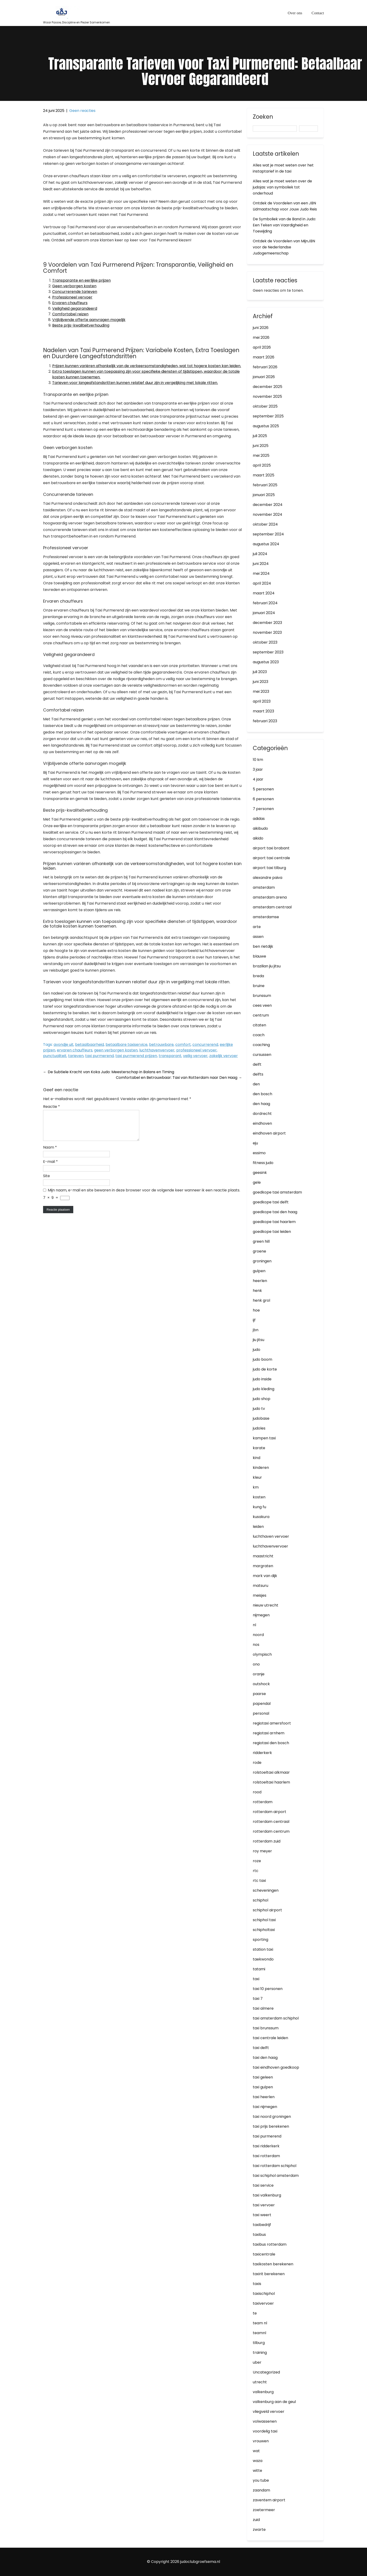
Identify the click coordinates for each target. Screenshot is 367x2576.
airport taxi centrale (271, 858)
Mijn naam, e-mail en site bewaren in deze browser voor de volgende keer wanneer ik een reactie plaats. (144, 1195)
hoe (256, 1310)
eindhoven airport (269, 1133)
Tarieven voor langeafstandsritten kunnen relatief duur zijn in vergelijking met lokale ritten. (135, 382)
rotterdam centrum (271, 1831)
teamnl (259, 2333)
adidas (259, 818)
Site (46, 1181)
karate (259, 1448)
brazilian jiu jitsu (267, 966)
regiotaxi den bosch (271, 1743)
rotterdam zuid (266, 1841)
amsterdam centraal (272, 907)
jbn (255, 1330)
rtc (255, 1870)
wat (256, 2451)
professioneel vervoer (196, 1050)
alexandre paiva (267, 877)
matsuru (260, 1585)
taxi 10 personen (268, 1988)
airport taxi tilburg (269, 867)
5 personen (263, 789)
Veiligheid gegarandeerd (74, 308)
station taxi (263, 1949)
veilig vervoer (195, 1055)
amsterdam (264, 887)
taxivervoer (263, 2303)
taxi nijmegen (265, 2106)
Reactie (51, 1106)
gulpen (259, 1271)
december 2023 (267, 622)
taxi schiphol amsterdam (276, 2175)
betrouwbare (161, 1044)
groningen (262, 1261)
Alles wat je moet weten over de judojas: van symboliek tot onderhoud (282, 187)
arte (257, 926)
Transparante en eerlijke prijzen (81, 280)
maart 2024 (264, 593)
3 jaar (258, 769)
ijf (254, 1320)
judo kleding (263, 1389)
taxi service (263, 2185)
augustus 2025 (266, 426)
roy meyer (262, 1851)
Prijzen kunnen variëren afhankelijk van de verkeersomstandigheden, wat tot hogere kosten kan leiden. (146, 366)
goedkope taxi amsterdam (277, 1192)
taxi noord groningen (272, 2116)
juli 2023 (260, 671)
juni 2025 (260, 445)
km (256, 1487)
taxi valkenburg (267, 2195)
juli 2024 (260, 553)
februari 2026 (265, 367)
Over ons (295, 13)
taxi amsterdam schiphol (276, 2018)
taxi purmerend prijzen (136, 1055)
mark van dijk (265, 1575)
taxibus (259, 2234)
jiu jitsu (258, 1339)
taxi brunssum (266, 2028)
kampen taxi (264, 1438)
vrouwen (261, 2441)
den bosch (262, 1094)
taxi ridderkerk (266, 2146)
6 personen (263, 799)
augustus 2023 (266, 662)
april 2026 (262, 347)
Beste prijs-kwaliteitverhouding (80, 325)
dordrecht (262, 1113)
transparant (170, 1055)
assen (258, 936)
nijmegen (261, 1615)
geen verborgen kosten (116, 1050)
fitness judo (263, 1162)
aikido (258, 838)
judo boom (262, 1359)
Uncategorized (266, 2372)
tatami (259, 1969)
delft (257, 1064)
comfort (183, 1044)
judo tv (259, 1408)
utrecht (260, 2382)
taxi (256, 1979)
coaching (261, 1044)
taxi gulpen (263, 2087)
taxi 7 (258, 1998)
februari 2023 (265, 721)
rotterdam (262, 1802)
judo (256, 1349)
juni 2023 (260, 681)
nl (254, 1625)
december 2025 (267, 386)
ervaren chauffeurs (74, 1050)
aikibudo (260, 828)
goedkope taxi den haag (275, 1212)
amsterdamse (266, 917)
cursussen (262, 1054)
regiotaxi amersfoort (272, 1723)
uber (257, 2362)
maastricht (263, 1556)
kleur (257, 1477)
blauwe (259, 956)
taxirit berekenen (269, 2274)
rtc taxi (259, 1880)
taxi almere (263, 2008)
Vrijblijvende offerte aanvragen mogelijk (88, 319)
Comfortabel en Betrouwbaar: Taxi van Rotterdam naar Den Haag (179, 1077)
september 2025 (268, 416)
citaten (259, 1025)
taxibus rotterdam (269, 2244)
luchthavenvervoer (157, 1050)
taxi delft (261, 2047)
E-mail (50, 1167)
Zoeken (263, 117)
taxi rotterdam (266, 2156)
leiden (258, 1526)
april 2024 (262, 583)
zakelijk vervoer (223, 1055)
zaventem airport (269, 2500)
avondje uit (63, 1044)
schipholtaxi (264, 1929)
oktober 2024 (265, 524)
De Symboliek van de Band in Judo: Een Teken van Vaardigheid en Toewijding (284, 225)
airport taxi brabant (271, 848)
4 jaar (258, 779)
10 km (258, 759)
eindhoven (262, 1123)
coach (258, 1035)
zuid (256, 2519)
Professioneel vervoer (72, 297)
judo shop (261, 1398)
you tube (261, 2480)
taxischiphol (264, 2293)
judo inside (262, 1379)
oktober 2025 (265, 406)
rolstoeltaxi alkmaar (271, 1772)
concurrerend (205, 1044)
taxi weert (262, 2215)
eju (255, 1143)
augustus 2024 (266, 544)
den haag (261, 1103)
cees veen (262, 1005)
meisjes (259, 1595)
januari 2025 (264, 495)
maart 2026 (263, 357)
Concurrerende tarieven (74, 291)
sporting (260, 1939)
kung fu (259, 1507)
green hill (261, 1241)
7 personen (263, 808)
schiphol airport (267, 1910)
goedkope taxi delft (271, 1202)
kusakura (261, 1516)
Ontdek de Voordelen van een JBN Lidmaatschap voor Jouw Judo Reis (285, 206)
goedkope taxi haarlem (274, 1221)
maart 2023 (263, 711)
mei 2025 (261, 455)
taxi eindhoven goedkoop (276, 2067)
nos (256, 1644)
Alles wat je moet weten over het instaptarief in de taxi (283, 168)
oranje (258, 1674)
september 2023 (268, 652)
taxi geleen (263, 2077)
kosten (259, 1497)
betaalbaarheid (89, 1044)
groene (259, 1251)
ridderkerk (262, 1752)
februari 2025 (265, 485)
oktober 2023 (265, 642)
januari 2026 (264, 377)
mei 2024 (261, 573)
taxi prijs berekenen (271, 2126)
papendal (262, 1703)
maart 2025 (263, 475)
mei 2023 (261, 691)
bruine (258, 985)
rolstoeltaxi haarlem (271, 1782)
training (260, 2352)
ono (256, 1664)
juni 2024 (261, 563)
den (256, 1084)
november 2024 (267, 514)
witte (257, 2470)
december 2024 (268, 504)
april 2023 (262, 701)
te (255, 2313)
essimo (259, 1153)
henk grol (261, 1300)
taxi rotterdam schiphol (274, 2165)
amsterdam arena (270, 897)
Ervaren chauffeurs (70, 303)
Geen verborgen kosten (74, 286)
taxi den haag (265, 2057)
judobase (261, 1418)
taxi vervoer (264, 2205)
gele (257, 1182)
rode (257, 1762)
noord (258, 1634)
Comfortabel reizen (70, 314)
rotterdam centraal (271, 1821)
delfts (258, 1074)
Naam (50, 1153)
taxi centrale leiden (270, 2038)
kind (256, 1457)
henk (257, 1290)
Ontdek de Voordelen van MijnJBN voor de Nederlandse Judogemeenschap (284, 247)
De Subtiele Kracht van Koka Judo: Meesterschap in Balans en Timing (108, 1072)
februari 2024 (265, 603)
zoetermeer (264, 2510)
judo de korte (265, 1369)
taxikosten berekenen (273, 2264)
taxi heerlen (264, 2097)
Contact (318, 13)
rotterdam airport (269, 1811)
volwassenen (265, 2421)
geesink (260, 1172)
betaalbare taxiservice (126, 1044)
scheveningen (266, 1890)
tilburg (259, 2342)
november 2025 (267, 396)
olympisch (262, 1654)
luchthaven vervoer (271, 1536)
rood (257, 1792)
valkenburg (263, 2392)
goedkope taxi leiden (272, 1231)
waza (257, 2460)
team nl (260, 2323)
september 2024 (268, 534)
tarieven (76, 1055)
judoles (259, 1428)
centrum (261, 1015)
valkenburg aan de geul (274, 2401)
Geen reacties (82, 110)
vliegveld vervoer (268, 2411)
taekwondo (263, 1959)
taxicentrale (264, 2254)
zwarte (259, 2529)
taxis (257, 2283)
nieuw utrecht (265, 1605)
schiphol (260, 1900)
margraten (263, 1566)
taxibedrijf (262, 2224)
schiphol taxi (264, 1920)
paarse (259, 1693)
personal (261, 1713)
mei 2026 (261, 337)
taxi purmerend (99, 1055)
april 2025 (262, 465)
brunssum (262, 995)
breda (258, 976)
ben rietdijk (263, 946)
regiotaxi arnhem (268, 1733)
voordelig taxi (265, 2431)
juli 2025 (260, 436)
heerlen (260, 1280)
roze (257, 1861)
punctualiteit (54, 1055)
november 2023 (267, 632)
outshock (261, 1684)
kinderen (261, 1467)
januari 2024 (264, 612)
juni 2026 (260, 327)
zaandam (261, 2490)
